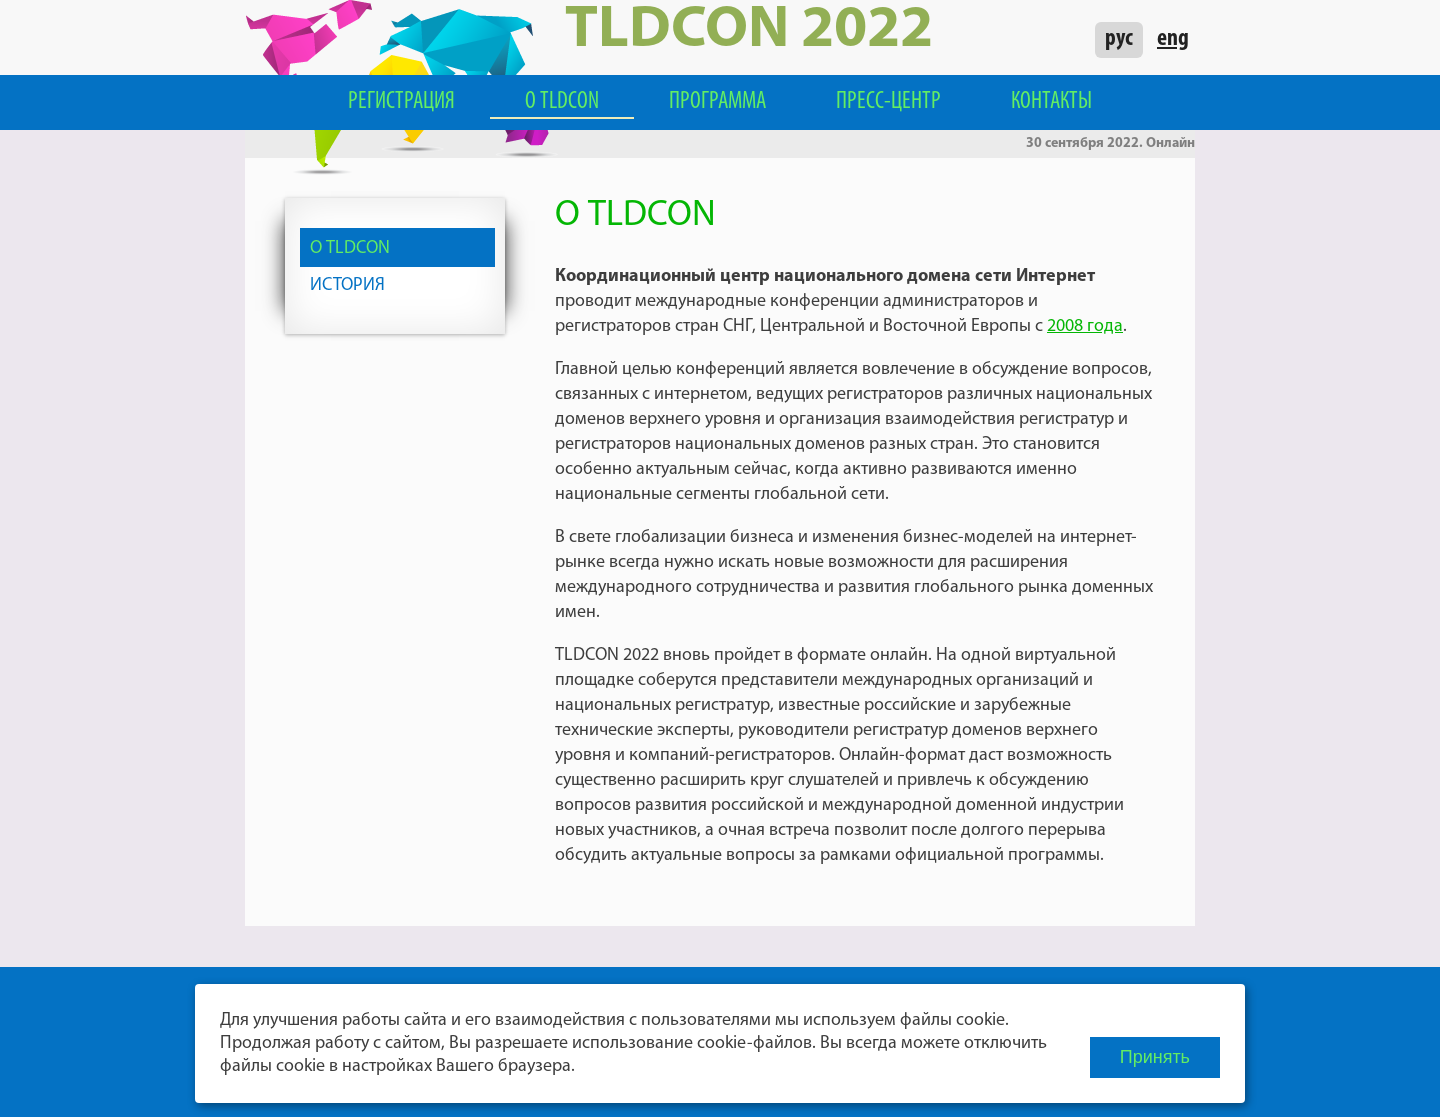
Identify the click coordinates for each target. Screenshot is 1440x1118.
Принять (1155, 1057)
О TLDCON (562, 102)
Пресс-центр (888, 102)
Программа (717, 102)
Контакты (1051, 102)
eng (1173, 39)
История (347, 285)
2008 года (1085, 326)
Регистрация (401, 102)
